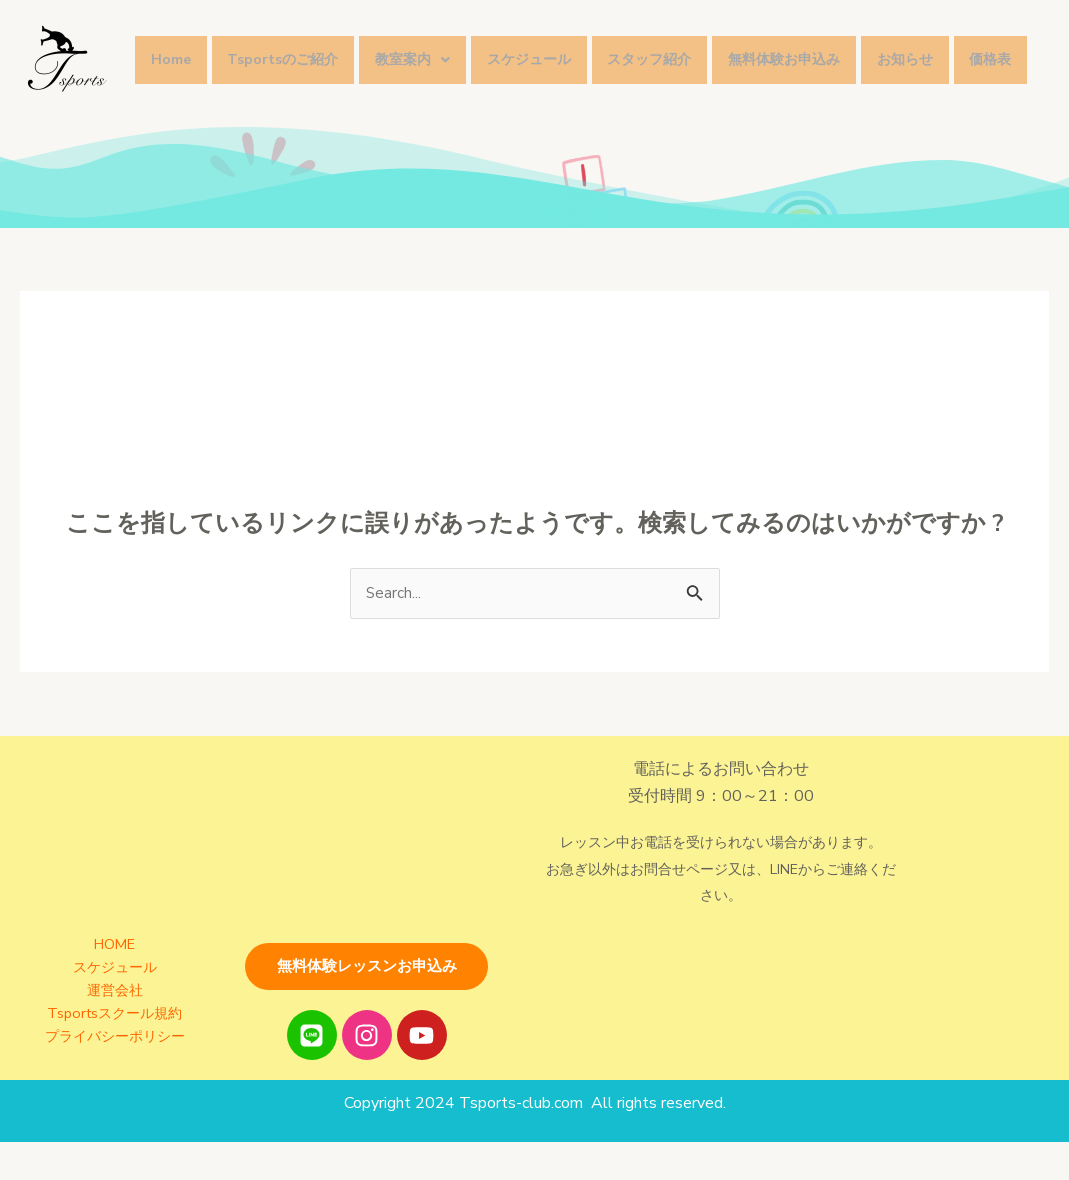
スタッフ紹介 (687, 46)
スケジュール (558, 46)
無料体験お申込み (830, 46)
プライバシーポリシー (115, 1061)
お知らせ (959, 46)
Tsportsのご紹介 (295, 46)
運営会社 (115, 1017)
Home (175, 46)
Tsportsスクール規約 (114, 1039)
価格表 (176, 100)
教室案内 (433, 46)
